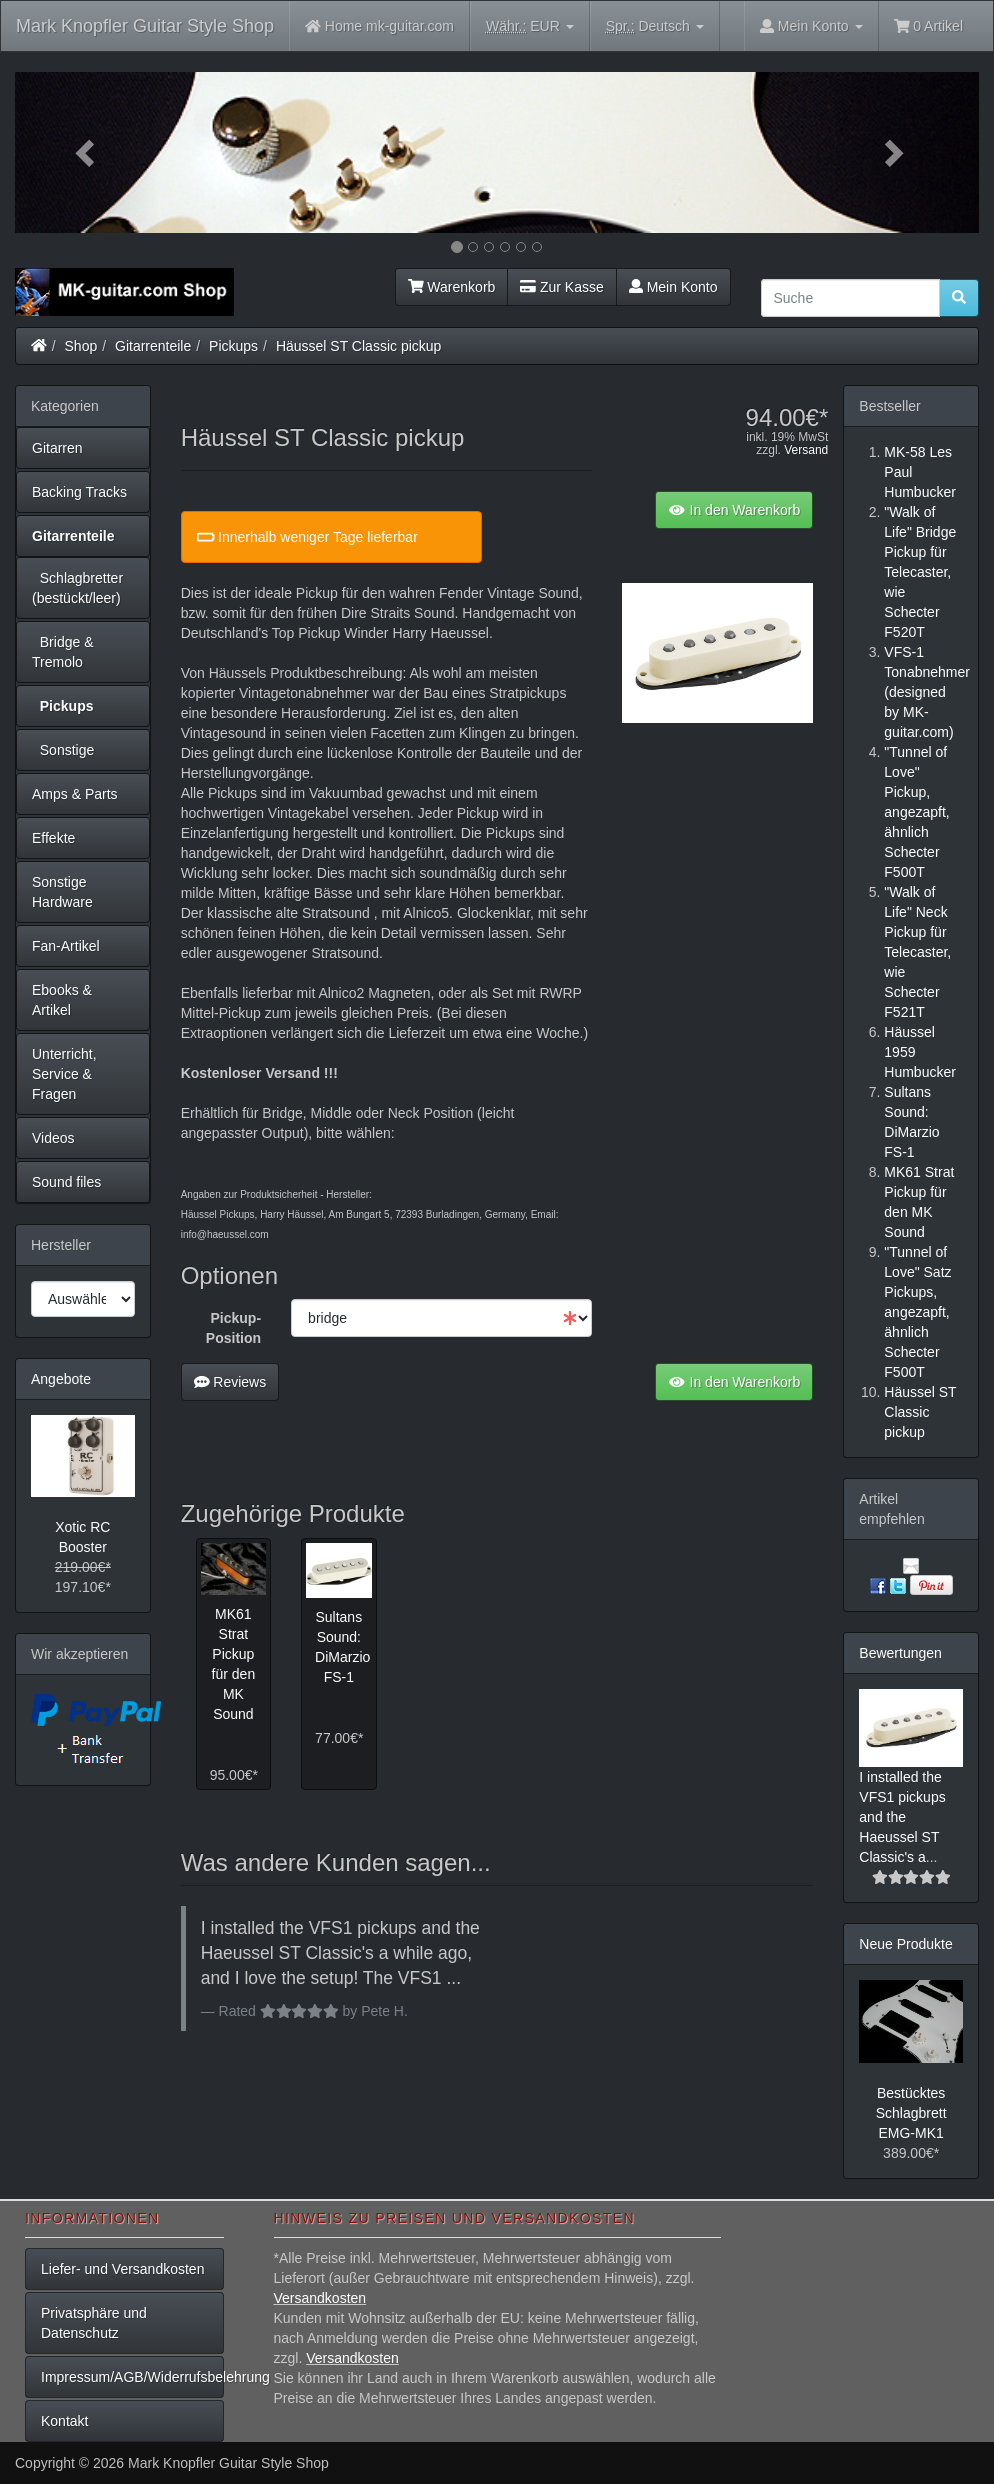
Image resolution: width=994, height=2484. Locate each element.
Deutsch (655, 26)
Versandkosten (320, 2298)
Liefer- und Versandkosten (122, 2269)
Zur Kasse (561, 287)
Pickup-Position (233, 1328)
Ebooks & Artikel (62, 1000)
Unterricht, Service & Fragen (64, 1074)
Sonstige (63, 750)
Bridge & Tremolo (62, 652)
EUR (530, 26)
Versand (806, 450)
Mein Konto (673, 287)
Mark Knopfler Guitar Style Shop (145, 26)
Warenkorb (452, 287)
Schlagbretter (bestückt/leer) (77, 588)
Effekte (53, 838)
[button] (87, 152)
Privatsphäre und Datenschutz (94, 2323)
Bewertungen (900, 1653)
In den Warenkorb (734, 510)
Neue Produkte (905, 1944)
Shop (81, 346)
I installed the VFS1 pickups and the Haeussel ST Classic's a (902, 1817)
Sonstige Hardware (62, 892)
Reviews (230, 1382)
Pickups (233, 346)
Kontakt (64, 2421)
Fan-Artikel (66, 946)
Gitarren (57, 448)
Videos (53, 1138)
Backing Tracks (79, 492)
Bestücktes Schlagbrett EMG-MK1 (911, 2113)
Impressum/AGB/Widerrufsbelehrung (132, 2377)
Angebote (61, 1379)
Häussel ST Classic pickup (358, 346)
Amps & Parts (75, 794)
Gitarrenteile (153, 346)
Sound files (66, 1182)
